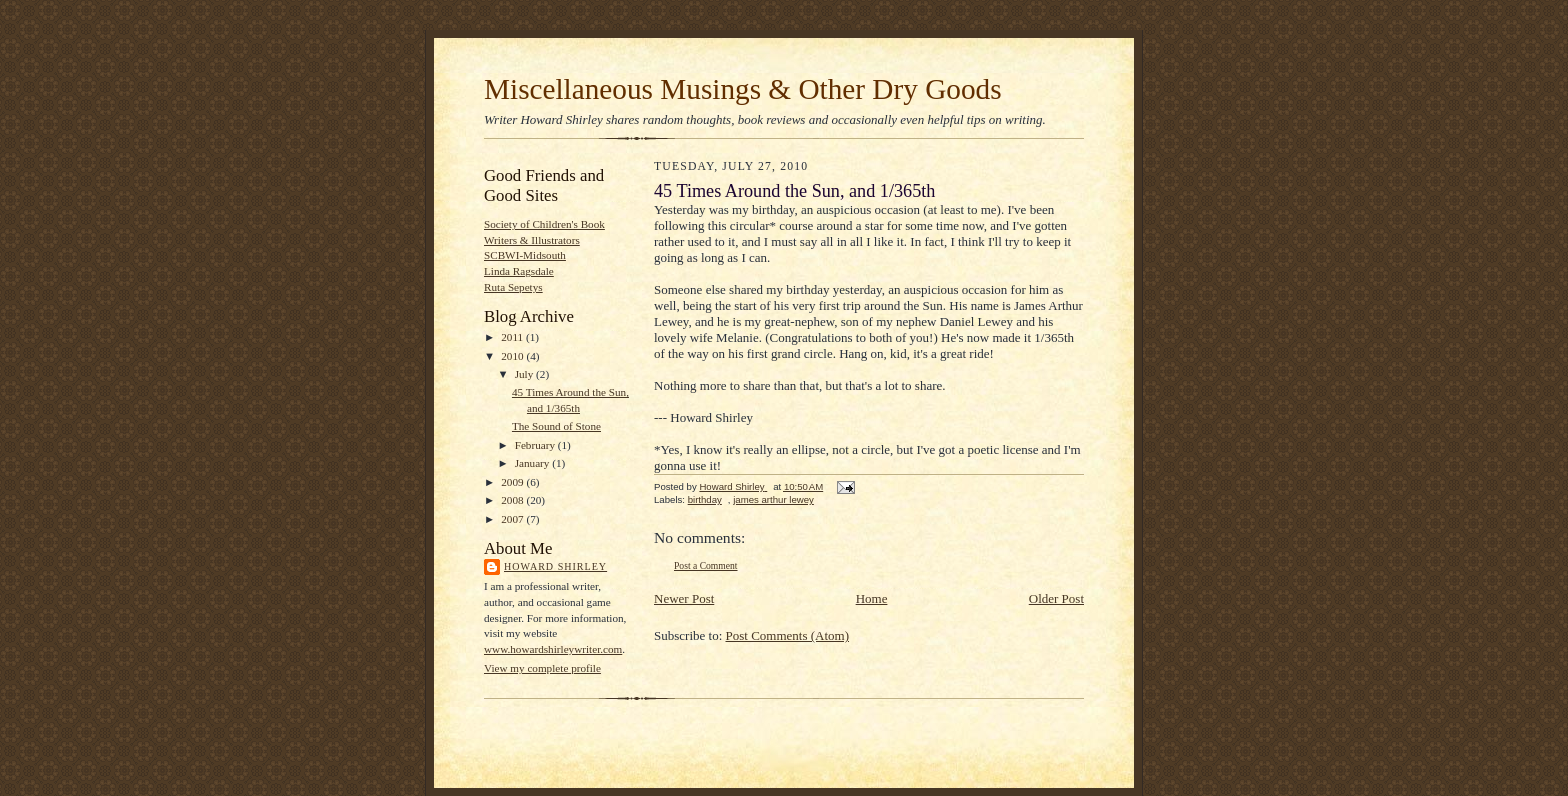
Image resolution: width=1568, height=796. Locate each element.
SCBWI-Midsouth (525, 255)
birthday (705, 499)
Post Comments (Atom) (788, 635)
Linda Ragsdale (519, 271)
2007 (513, 519)
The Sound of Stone (556, 426)
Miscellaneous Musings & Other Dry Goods (743, 89)
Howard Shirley (555, 566)
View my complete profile (542, 668)
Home (872, 598)
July (525, 374)
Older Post (1056, 598)
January (534, 463)
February (536, 445)
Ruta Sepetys (513, 287)
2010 (513, 356)
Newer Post (684, 598)
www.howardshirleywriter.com (553, 649)
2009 (513, 482)
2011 (513, 337)
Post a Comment (706, 565)
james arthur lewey (773, 499)
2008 (513, 500)
